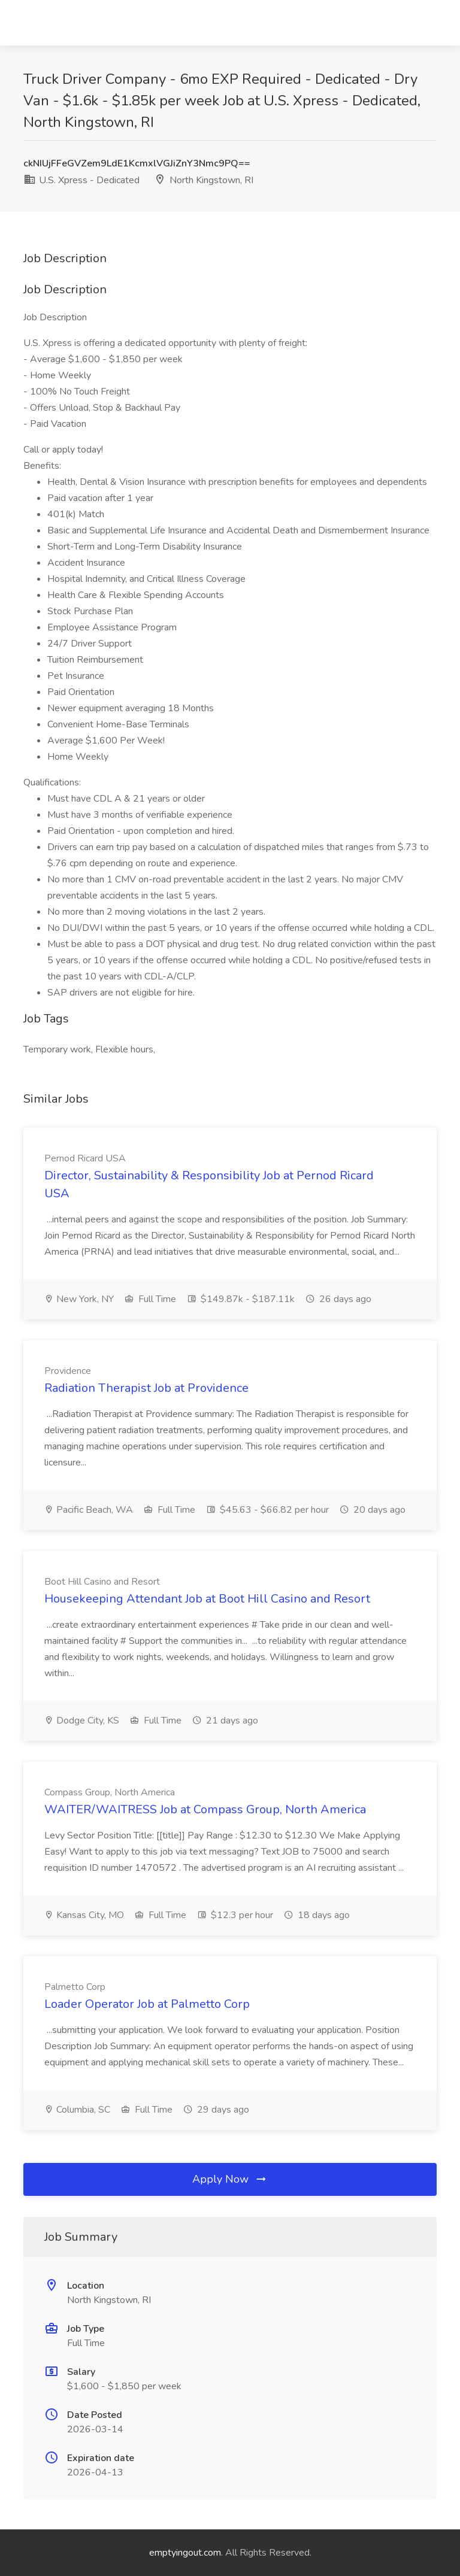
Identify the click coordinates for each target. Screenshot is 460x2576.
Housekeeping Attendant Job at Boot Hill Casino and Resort (207, 1599)
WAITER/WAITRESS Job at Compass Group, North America (205, 1809)
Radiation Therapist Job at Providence (146, 1388)
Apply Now (230, 2179)
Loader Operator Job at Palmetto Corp (147, 2004)
